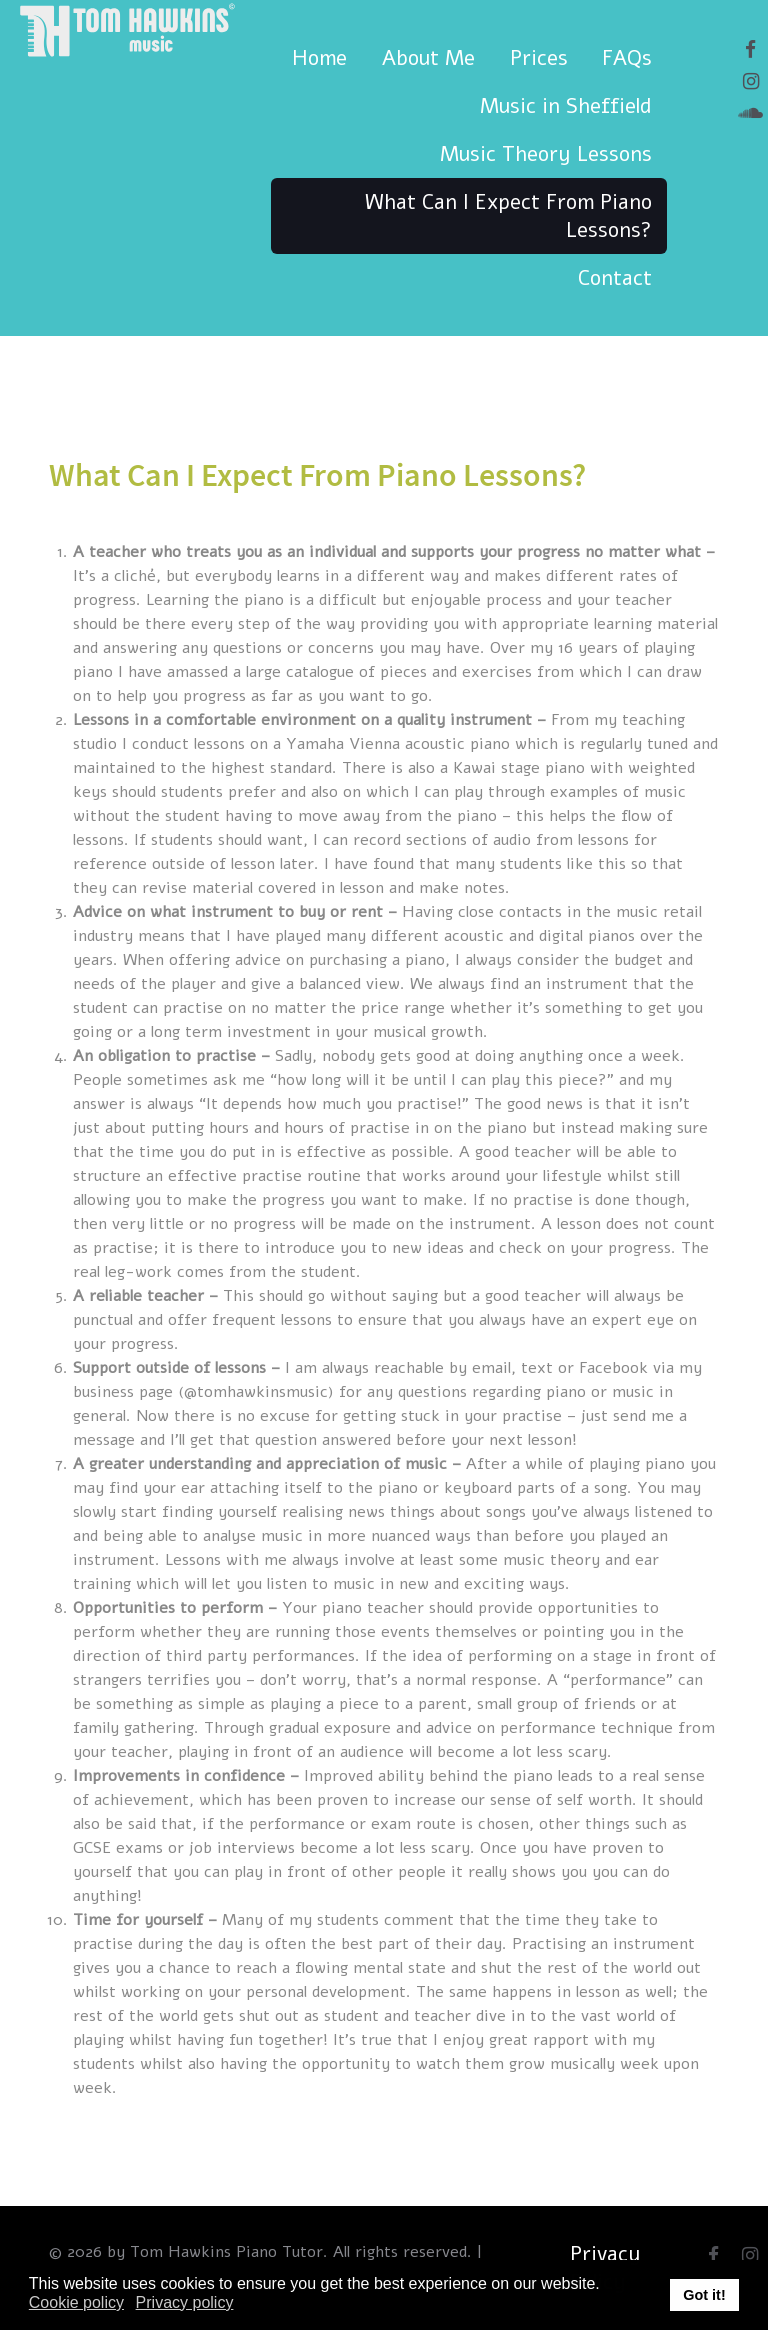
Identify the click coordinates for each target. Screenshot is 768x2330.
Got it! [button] (704, 2295)
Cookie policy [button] (76, 2302)
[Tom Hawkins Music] (125, 44)
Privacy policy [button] (185, 2302)
